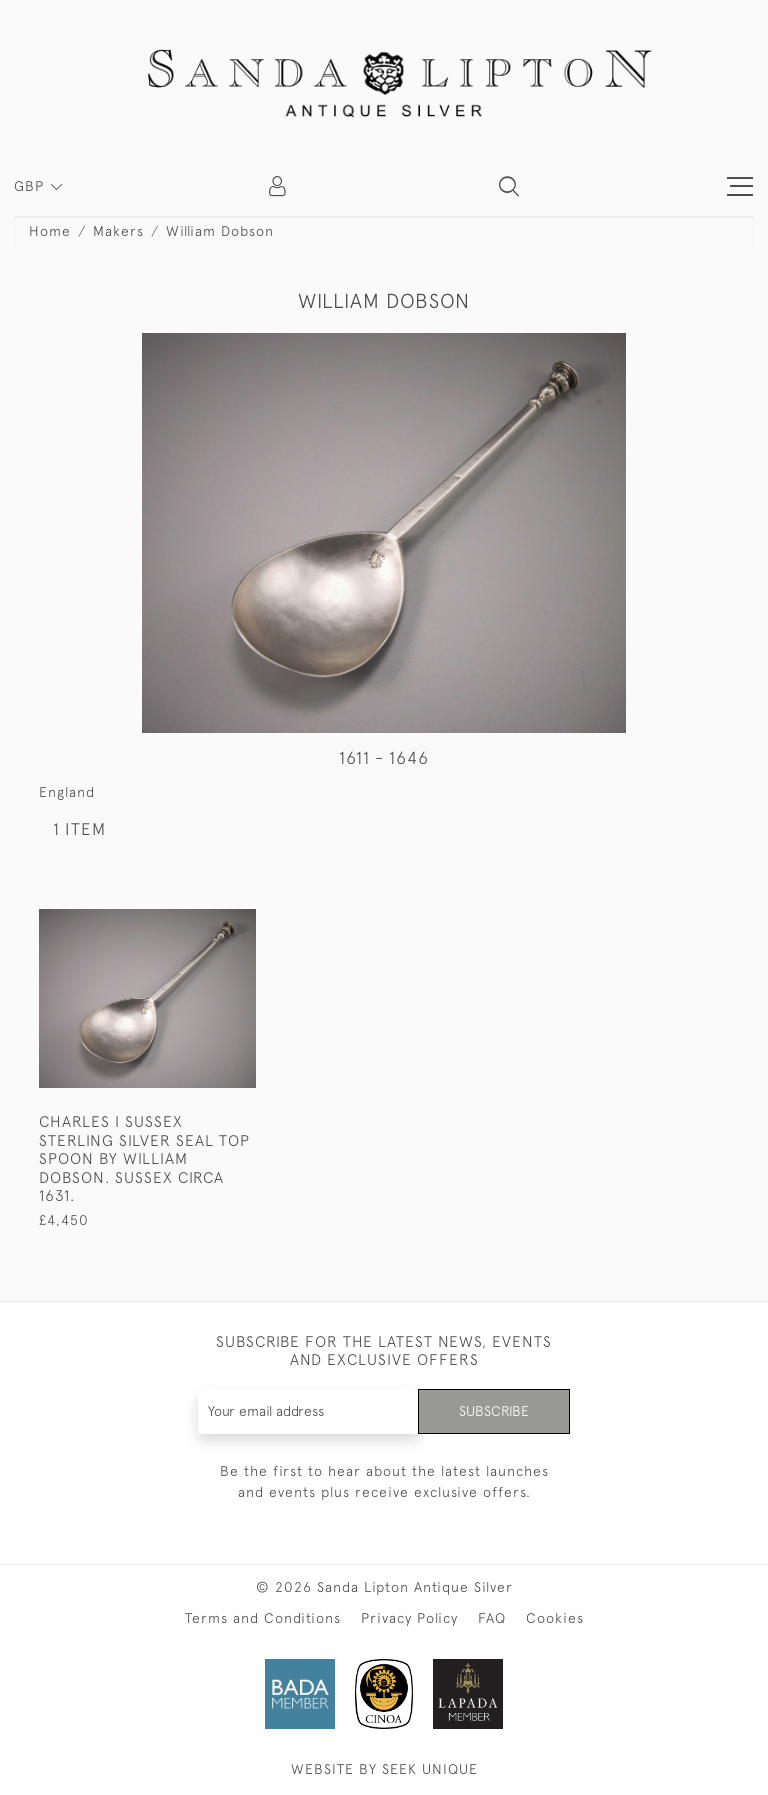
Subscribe (494, 1411)
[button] (509, 186)
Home (50, 231)
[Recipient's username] (309, 1411)
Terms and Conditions (263, 1618)
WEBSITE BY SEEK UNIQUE (384, 1769)
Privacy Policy (409, 1618)
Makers (118, 231)
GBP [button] (31, 186)
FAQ (492, 1618)
